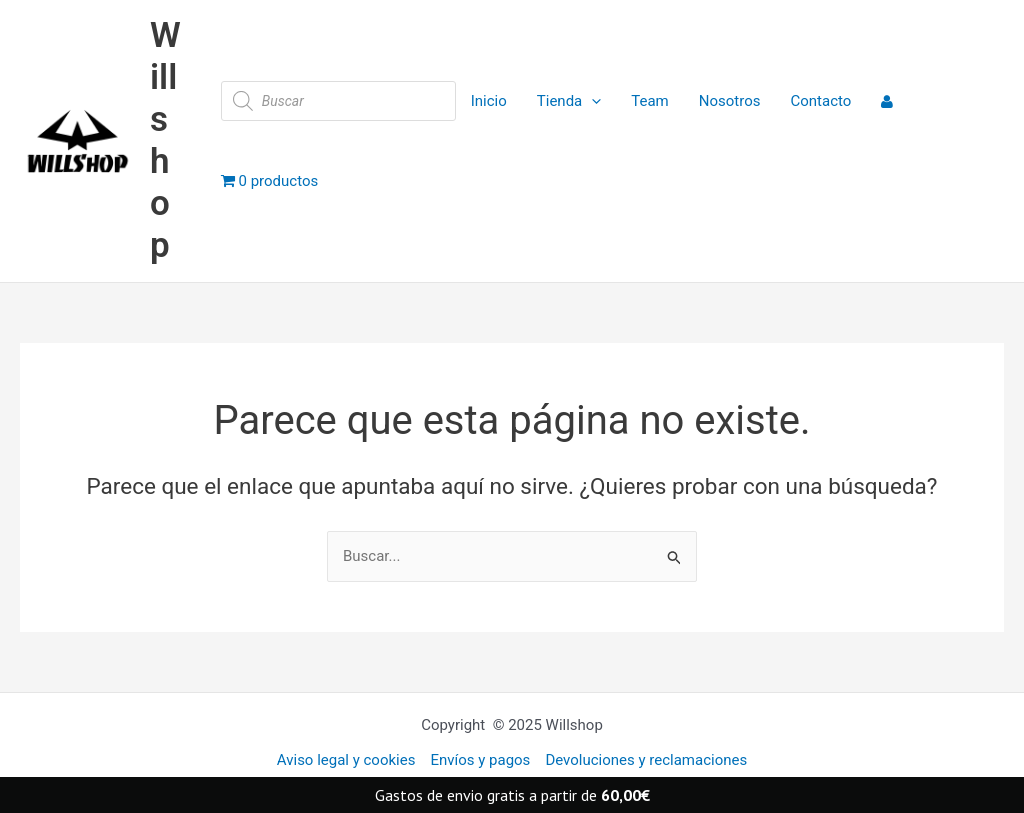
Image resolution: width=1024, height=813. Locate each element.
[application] (591, 101)
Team (650, 101)
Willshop (165, 140)
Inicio (489, 101)
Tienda (569, 101)
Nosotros (730, 101)
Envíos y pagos (480, 760)
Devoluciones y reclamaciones (646, 760)
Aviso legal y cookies (346, 760)
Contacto (820, 101)
